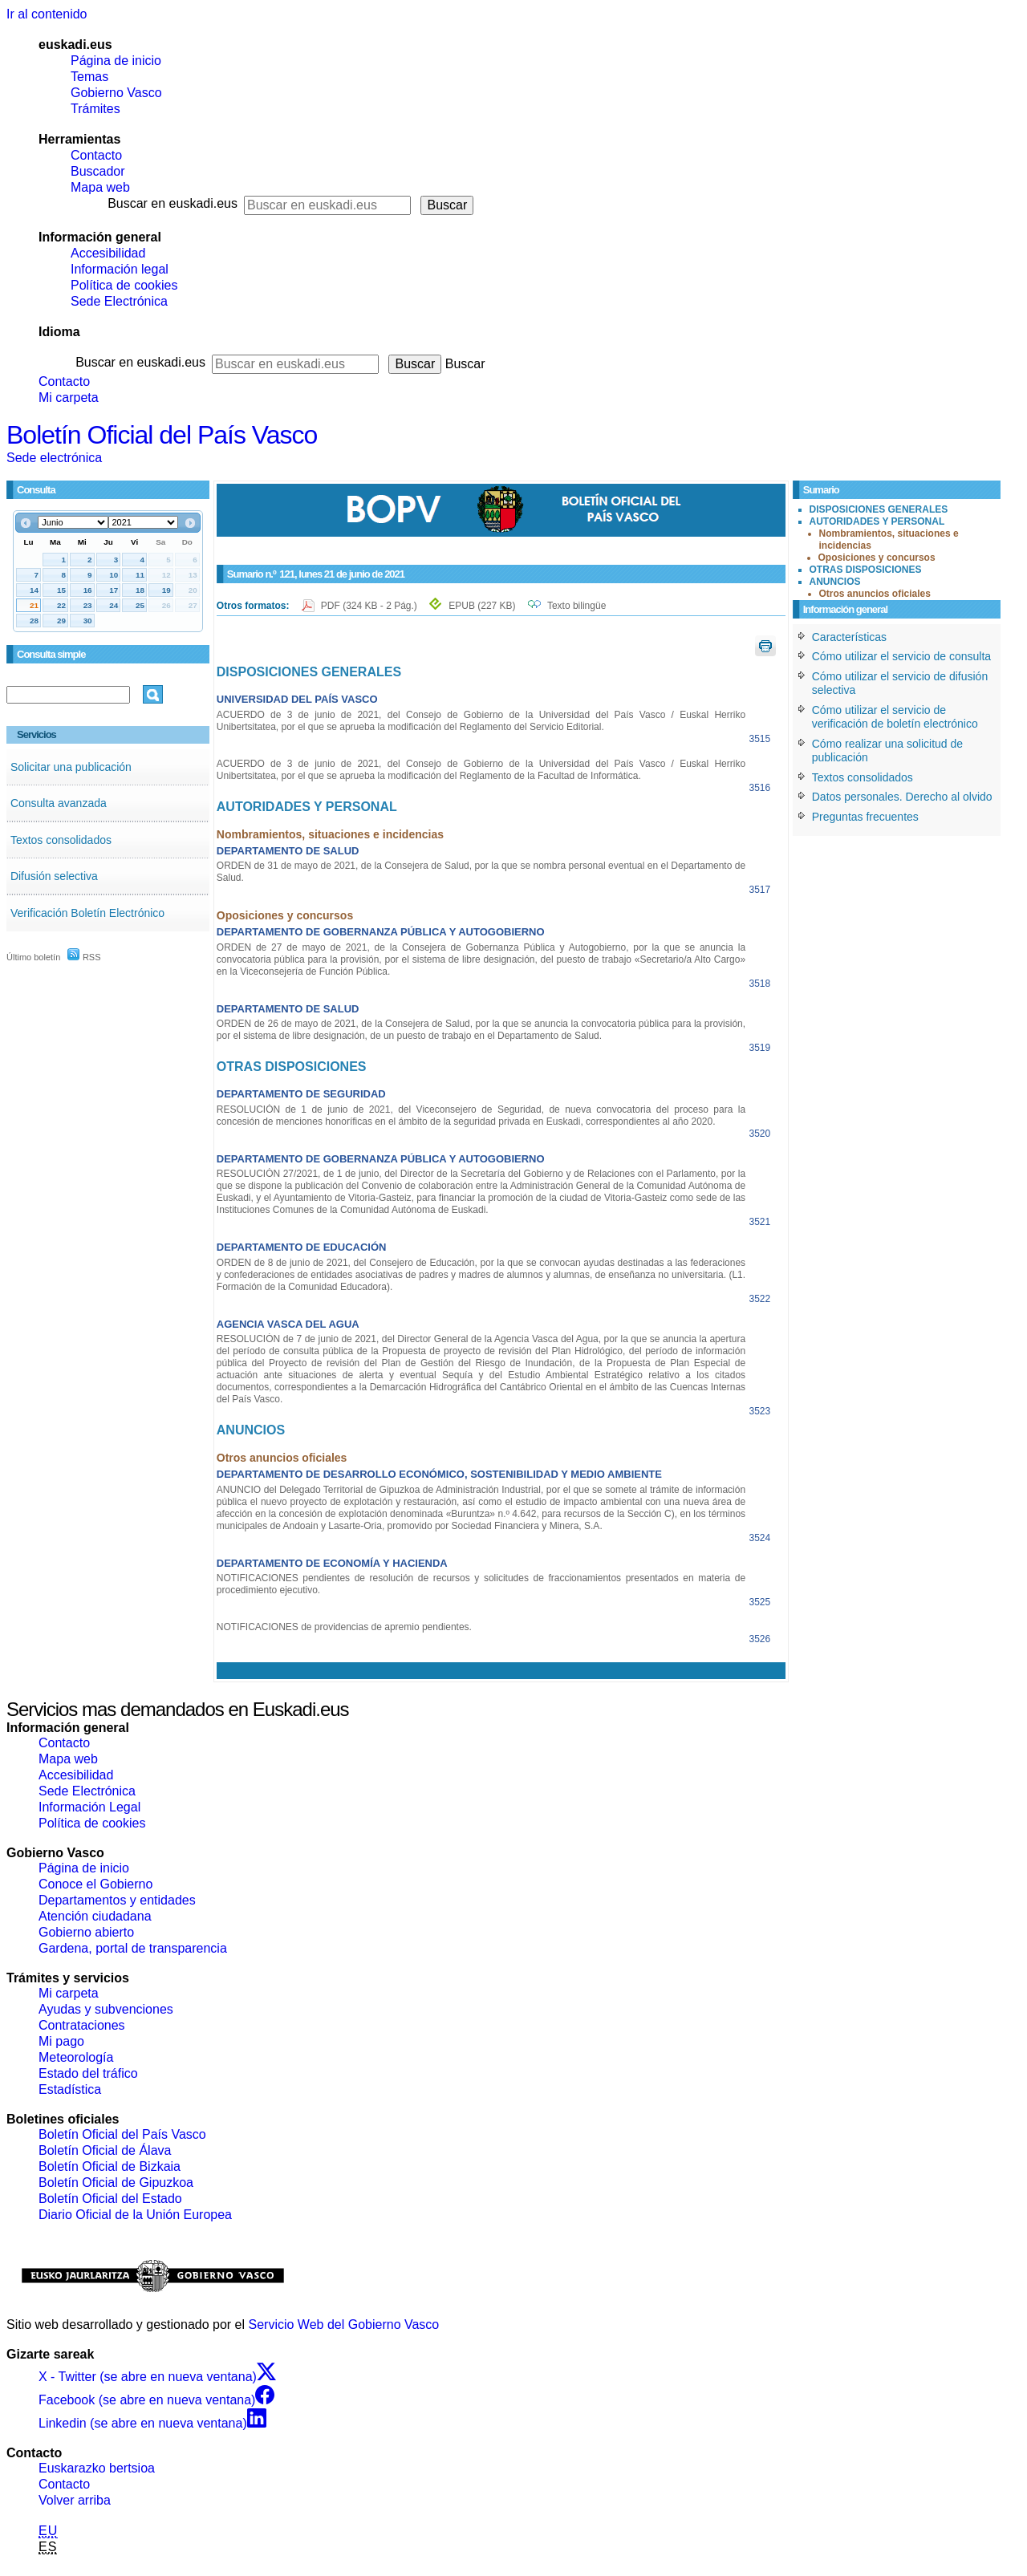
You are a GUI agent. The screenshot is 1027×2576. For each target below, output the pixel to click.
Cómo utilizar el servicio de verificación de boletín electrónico (895, 717)
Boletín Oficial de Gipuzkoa (116, 2182)
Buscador (98, 171)
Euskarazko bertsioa (97, 2468)
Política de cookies (124, 285)
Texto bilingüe (576, 605)
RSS (84, 957)
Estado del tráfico (88, 2073)
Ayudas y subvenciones (106, 2009)
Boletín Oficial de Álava (105, 2150)
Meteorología (76, 2057)
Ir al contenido (46, 14)
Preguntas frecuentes (865, 816)
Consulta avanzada (58, 803)
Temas (89, 76)
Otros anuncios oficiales (875, 593)
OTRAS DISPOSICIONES (866, 569)
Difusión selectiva (54, 876)
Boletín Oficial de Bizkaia (110, 2166)
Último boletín (33, 957)
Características (849, 637)
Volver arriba (75, 2500)
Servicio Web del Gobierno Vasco (344, 2324)
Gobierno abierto (86, 1932)
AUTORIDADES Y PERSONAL (877, 521)
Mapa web (100, 187)
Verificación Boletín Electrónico (87, 913)
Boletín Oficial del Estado (110, 2198)
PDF (370, 605)
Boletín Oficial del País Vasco (161, 434)
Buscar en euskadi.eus (172, 203)
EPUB (482, 605)
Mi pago (61, 2041)
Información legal (119, 269)
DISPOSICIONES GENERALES (879, 509)
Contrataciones (82, 2025)
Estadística (70, 2089)
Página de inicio (116, 60)
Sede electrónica (54, 457)
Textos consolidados (61, 840)
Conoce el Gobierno (95, 1884)
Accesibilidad (108, 253)
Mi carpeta (69, 397)
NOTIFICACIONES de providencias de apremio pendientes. (344, 1627)
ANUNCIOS (835, 581)
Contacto (96, 155)
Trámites (95, 109)
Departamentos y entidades (117, 1900)
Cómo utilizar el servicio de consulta (901, 656)
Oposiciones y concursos (877, 557)
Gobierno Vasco (116, 92)
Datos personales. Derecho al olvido (902, 796)
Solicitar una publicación (71, 767)
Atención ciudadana (95, 1916)
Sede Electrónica (119, 301)
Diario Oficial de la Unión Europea (135, 2214)
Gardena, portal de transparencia (133, 1948)
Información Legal (89, 1807)
